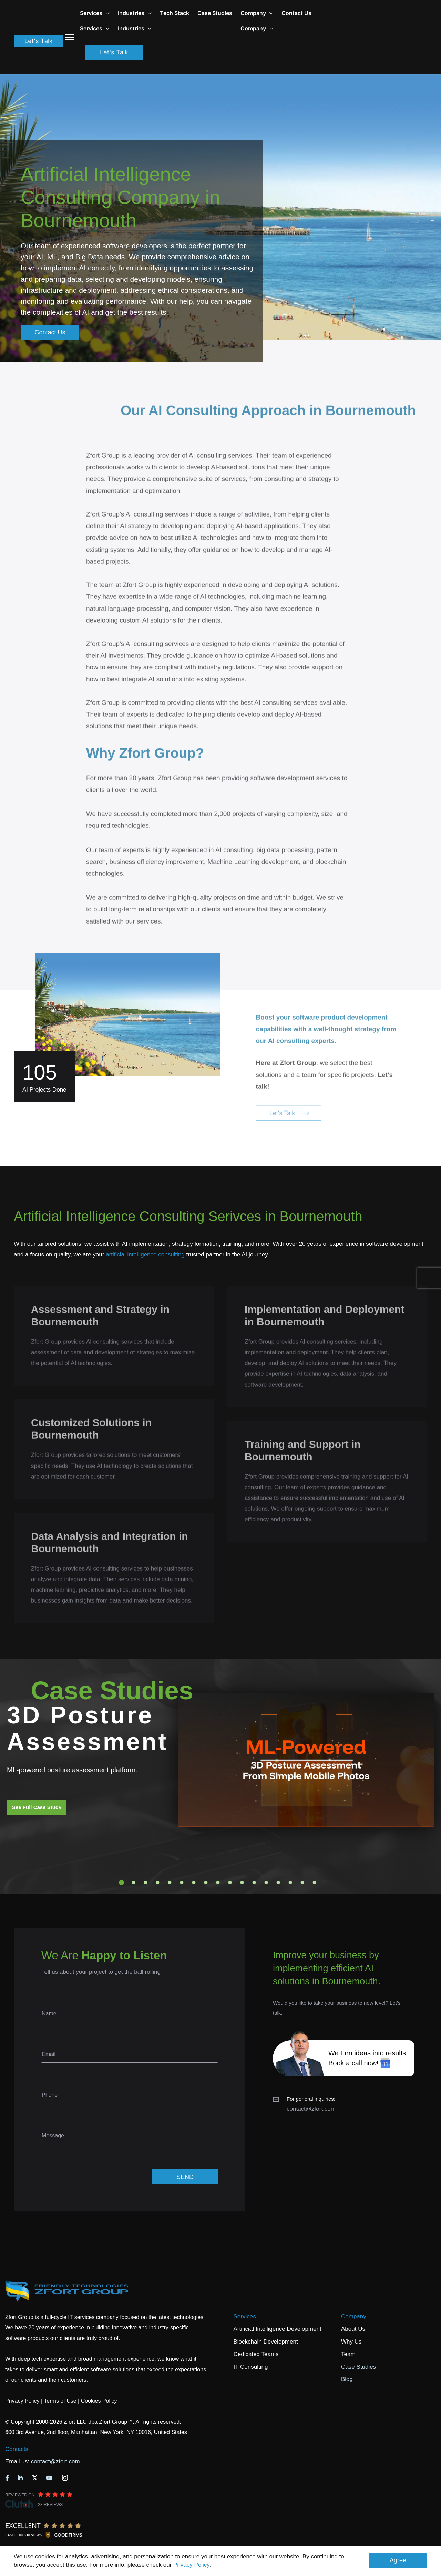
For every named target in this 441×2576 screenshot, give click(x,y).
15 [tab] (290, 1882)
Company (281, 13)
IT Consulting (251, 2367)
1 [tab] (121, 1882)
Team (348, 2354)
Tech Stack (199, 13)
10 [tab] (230, 1882)
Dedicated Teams (256, 2354)
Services (245, 2316)
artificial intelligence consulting (145, 1254)
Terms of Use (60, 2401)
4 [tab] (158, 1882)
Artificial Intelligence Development (277, 2329)
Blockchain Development (266, 2341)
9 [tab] (218, 1882)
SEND (185, 2176)
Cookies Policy (99, 2401)
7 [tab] (194, 1882)
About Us (353, 2329)
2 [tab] (133, 1882)
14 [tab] (278, 1882)
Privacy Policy (191, 2565)
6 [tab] (182, 1882)
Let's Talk (38, 43)
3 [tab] (145, 1882)
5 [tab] (170, 1882)
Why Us (351, 2341)
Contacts (16, 2449)
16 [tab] (302, 1882)
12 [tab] (254, 1882)
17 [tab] (314, 1882)
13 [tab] (266, 1882)
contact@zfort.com (311, 2109)
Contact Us (321, 13)
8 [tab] (206, 1882)
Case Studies (239, 13)
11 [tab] (242, 1882)
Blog (347, 2379)
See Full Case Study (36, 1807)
